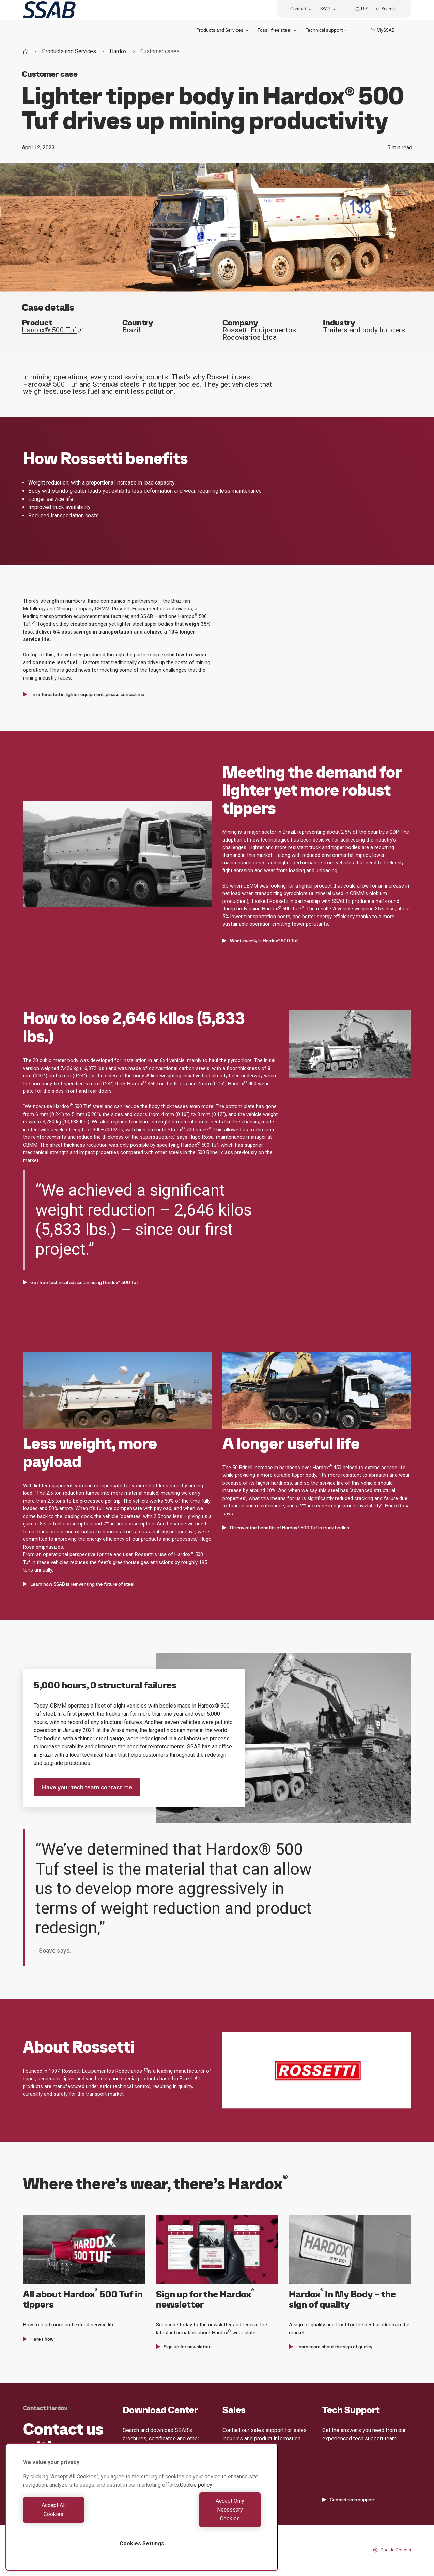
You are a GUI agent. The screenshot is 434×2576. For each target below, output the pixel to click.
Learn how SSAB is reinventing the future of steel (78, 1584)
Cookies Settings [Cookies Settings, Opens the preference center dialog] (142, 2543)
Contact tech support (348, 2500)
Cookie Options (392, 2550)
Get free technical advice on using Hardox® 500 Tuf (80, 1282)
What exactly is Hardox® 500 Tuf (260, 941)
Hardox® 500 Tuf (53, 330)
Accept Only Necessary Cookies (203, 2518)
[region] (141, 2516)
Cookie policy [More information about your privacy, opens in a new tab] (196, 2502)
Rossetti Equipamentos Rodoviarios (105, 2071)
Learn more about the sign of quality (330, 2346)
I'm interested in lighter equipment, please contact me (83, 694)
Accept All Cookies (80, 2518)
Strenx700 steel (189, 1130)
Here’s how (38, 2339)
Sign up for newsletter (183, 2346)
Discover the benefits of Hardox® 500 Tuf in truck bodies (285, 1527)
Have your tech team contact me (87, 1787)
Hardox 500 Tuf (283, 909)
